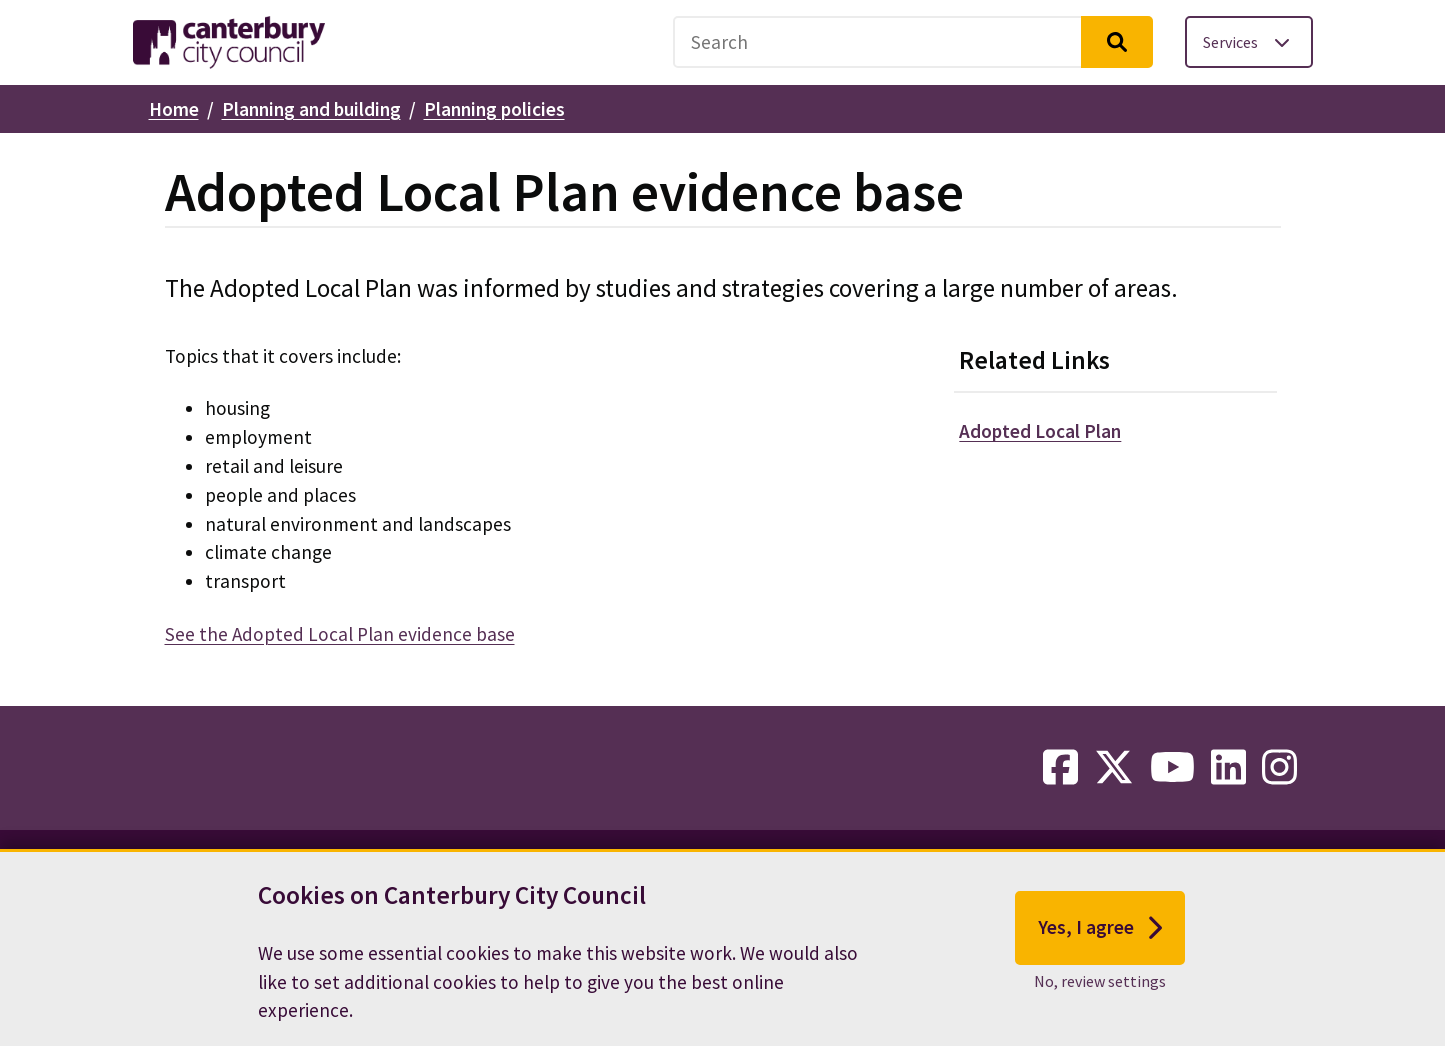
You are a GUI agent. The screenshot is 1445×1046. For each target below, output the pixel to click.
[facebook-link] (1060, 768)
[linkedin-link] (1228, 768)
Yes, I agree (1100, 940)
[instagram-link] (1279, 768)
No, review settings (1100, 993)
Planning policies (494, 109)
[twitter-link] (1114, 768)
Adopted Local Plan (1040, 431)
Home (174, 109)
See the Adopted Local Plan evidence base (340, 634)
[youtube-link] (1172, 768)
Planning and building (311, 109)
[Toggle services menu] (1249, 42)
